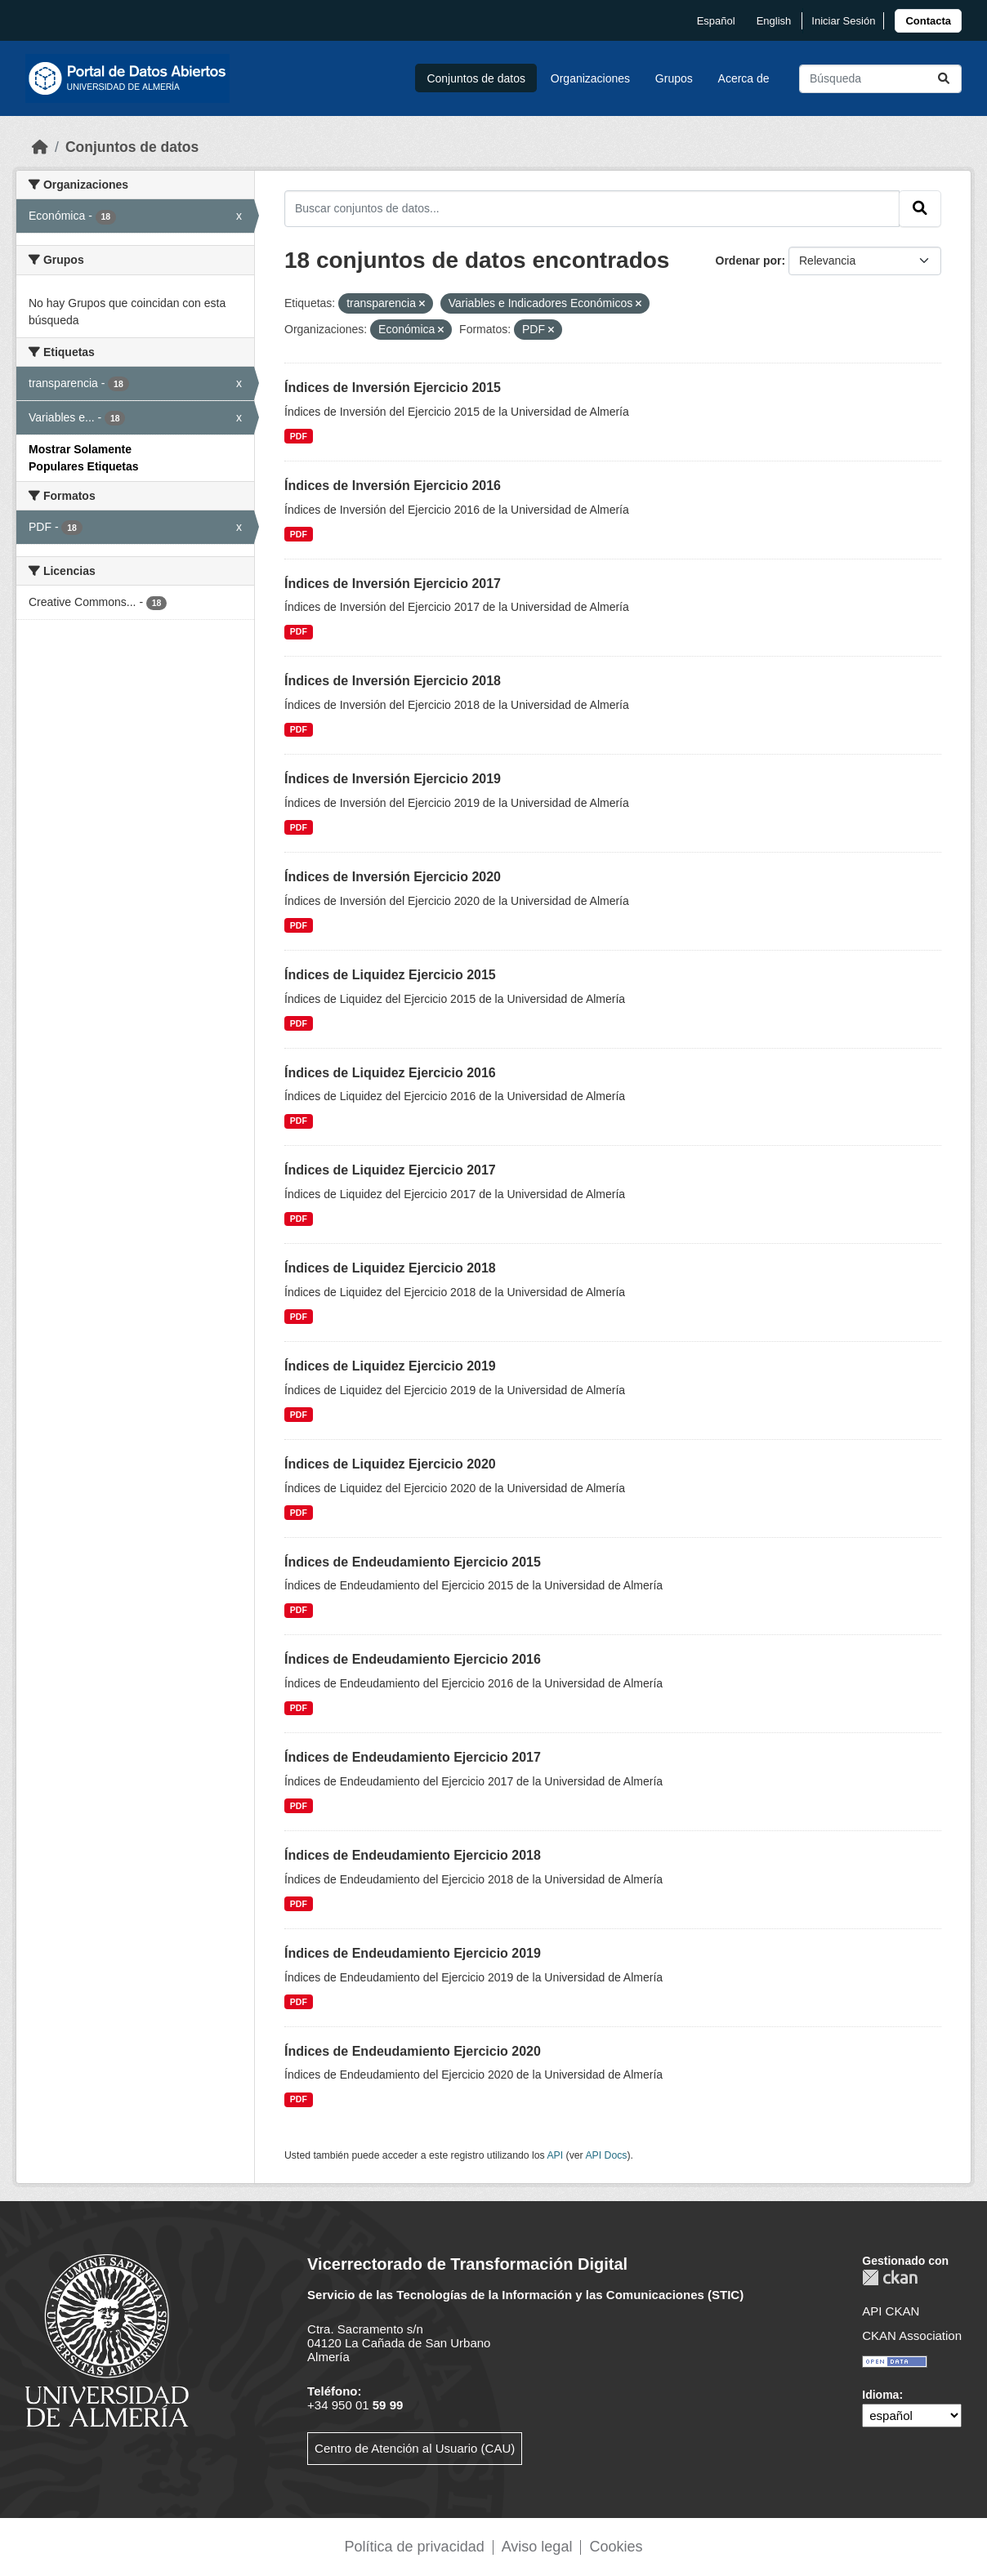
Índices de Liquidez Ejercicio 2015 (390, 975)
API (555, 2155)
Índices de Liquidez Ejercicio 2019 (390, 1366)
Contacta (928, 21)
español (716, 21)
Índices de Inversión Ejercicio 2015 (392, 387)
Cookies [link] (615, 2546)
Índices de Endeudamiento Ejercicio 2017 (412, 1757)
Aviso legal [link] (537, 2546)
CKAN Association (912, 2335)
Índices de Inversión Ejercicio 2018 (392, 681)
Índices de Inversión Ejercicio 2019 (392, 779)
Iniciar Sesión (843, 21)
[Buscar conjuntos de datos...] (880, 79)
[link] (928, 21)
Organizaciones (590, 78)
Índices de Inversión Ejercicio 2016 (392, 485)
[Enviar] (943, 79)
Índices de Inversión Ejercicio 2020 (392, 877)
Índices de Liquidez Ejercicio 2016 (390, 1073)
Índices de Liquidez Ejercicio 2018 (390, 1268)
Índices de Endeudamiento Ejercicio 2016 (412, 1659)
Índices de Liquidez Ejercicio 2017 (390, 1170)
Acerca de (744, 78)
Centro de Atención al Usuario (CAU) (415, 2448)
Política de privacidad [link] (415, 2546)
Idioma (880, 2394)
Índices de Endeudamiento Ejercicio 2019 (412, 1953)
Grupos (674, 78)
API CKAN (890, 2311)
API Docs (606, 2155)
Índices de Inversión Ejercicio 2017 (392, 584)
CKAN (890, 2277)
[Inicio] (40, 147)
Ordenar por (749, 260)
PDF (298, 436)
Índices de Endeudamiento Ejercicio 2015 (412, 1562)
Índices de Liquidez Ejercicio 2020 (390, 1464)
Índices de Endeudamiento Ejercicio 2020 (412, 2051)
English (774, 21)
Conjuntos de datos (476, 78)
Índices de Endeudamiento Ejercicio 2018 (412, 1855)
